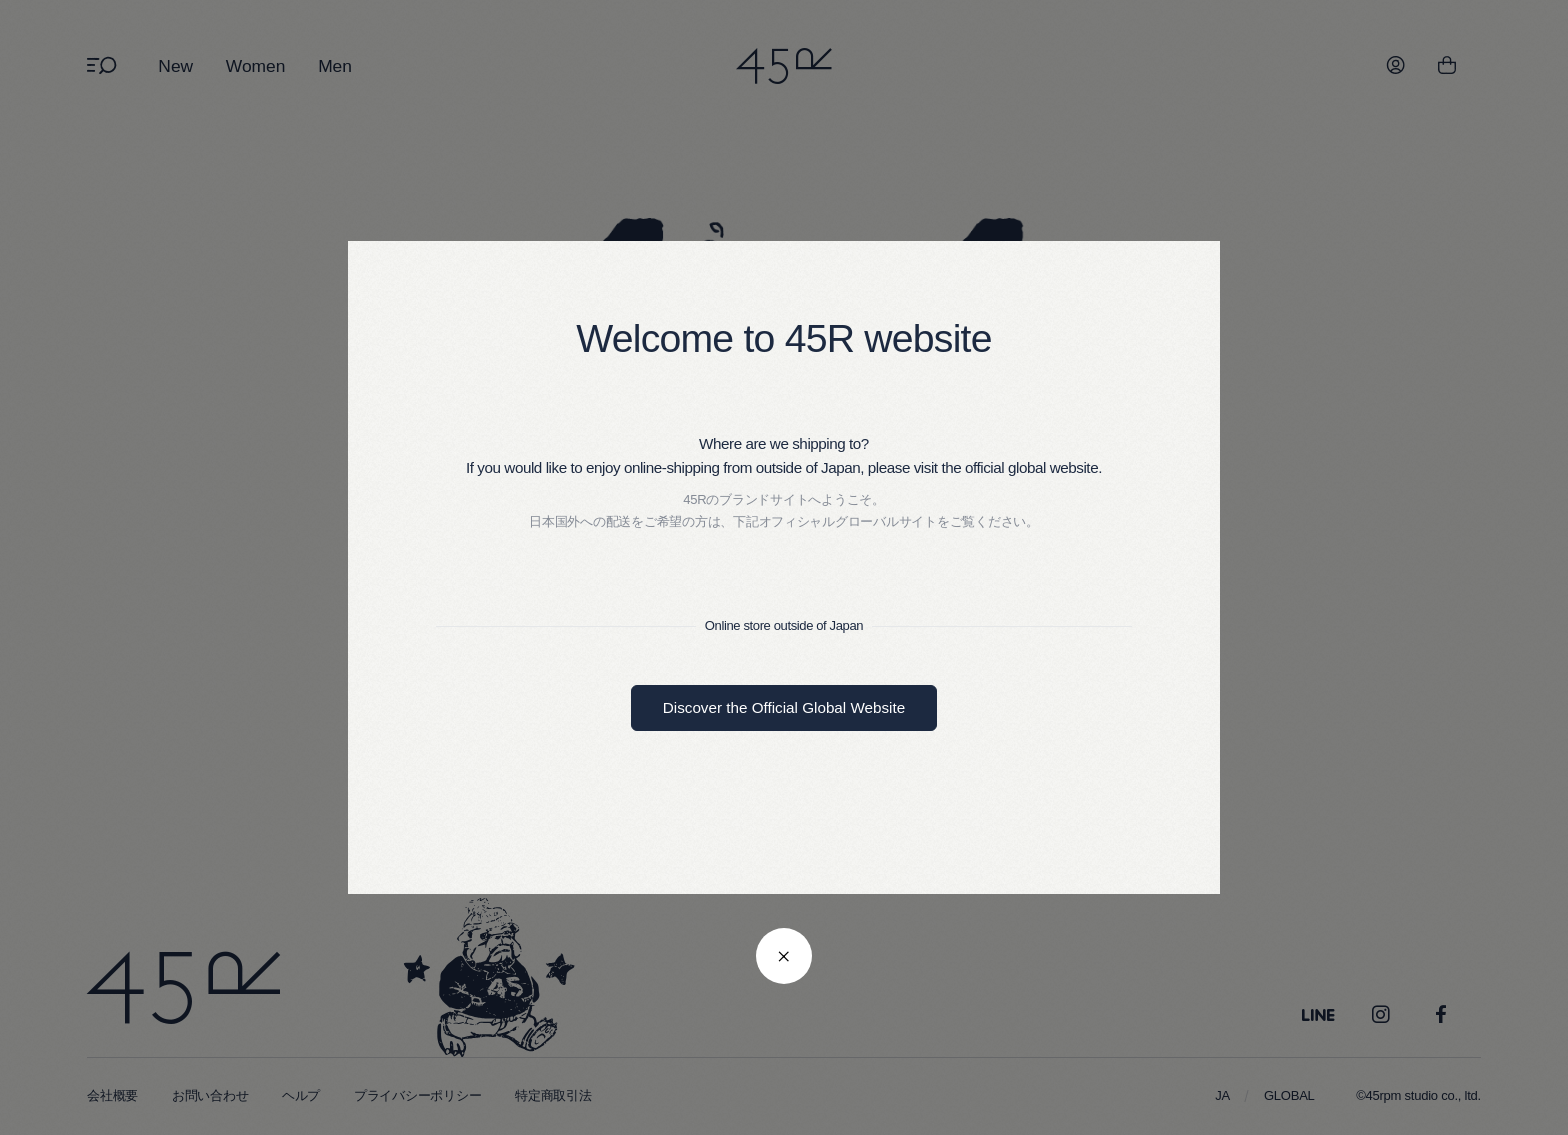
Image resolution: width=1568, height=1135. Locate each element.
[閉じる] (784, 956)
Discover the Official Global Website (784, 707)
